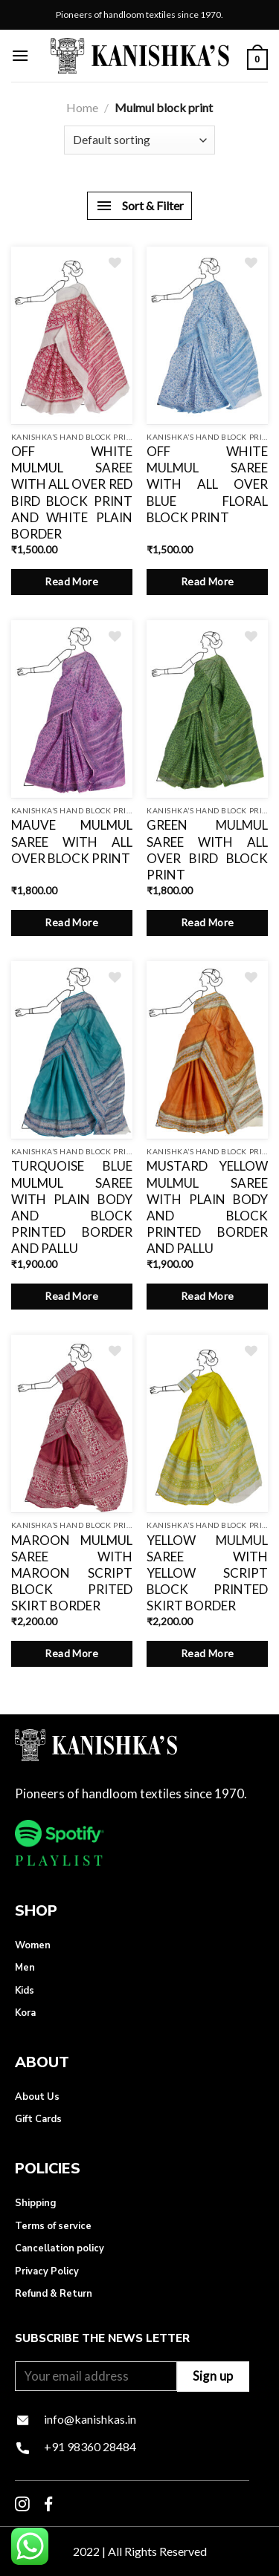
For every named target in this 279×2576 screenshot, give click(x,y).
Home (82, 107)
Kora (25, 2013)
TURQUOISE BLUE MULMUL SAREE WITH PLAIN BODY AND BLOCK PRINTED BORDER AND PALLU (71, 1206)
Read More (71, 581)
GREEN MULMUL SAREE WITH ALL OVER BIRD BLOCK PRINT (207, 849)
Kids (24, 1990)
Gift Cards (38, 2119)
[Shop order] (139, 140)
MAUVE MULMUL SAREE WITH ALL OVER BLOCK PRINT (71, 841)
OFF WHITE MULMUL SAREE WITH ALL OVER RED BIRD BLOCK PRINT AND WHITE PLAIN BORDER (71, 492)
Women (33, 1945)
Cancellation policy (59, 2248)
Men (25, 1967)
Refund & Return (53, 2293)
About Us (37, 2097)
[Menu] (20, 55)
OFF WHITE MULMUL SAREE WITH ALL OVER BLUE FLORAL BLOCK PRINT (207, 483)
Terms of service (53, 2226)
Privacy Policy (47, 2271)
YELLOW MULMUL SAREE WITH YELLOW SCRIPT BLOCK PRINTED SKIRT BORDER (207, 1572)
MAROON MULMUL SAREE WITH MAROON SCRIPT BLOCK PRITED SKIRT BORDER (71, 1572)
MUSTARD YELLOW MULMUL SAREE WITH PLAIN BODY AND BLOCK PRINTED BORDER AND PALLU (207, 1206)
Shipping (35, 2203)
